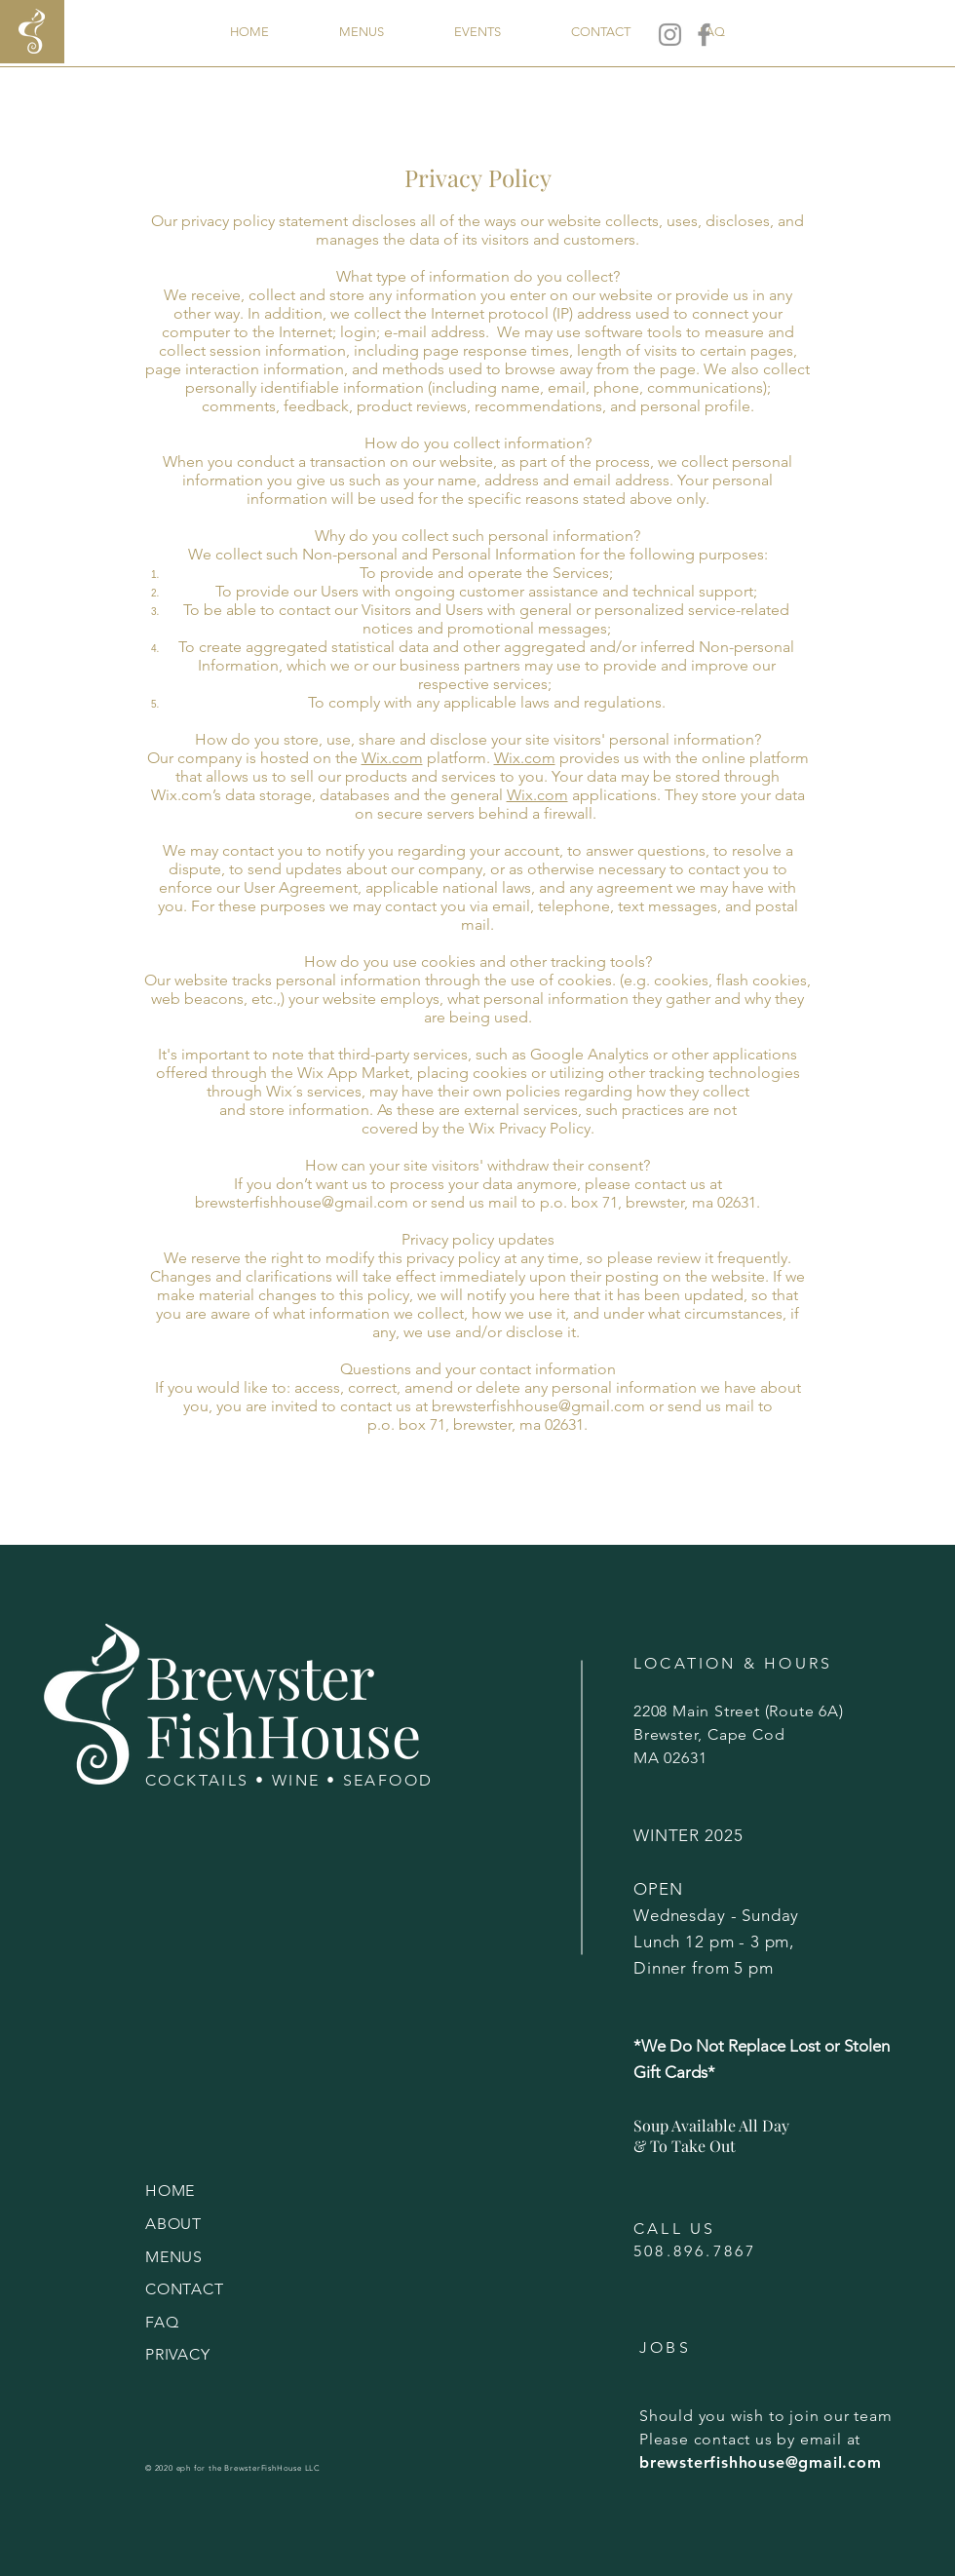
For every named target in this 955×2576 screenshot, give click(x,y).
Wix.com (392, 758)
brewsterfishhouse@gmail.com (301, 1202)
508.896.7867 (694, 2251)
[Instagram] (670, 34)
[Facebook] (704, 34)
